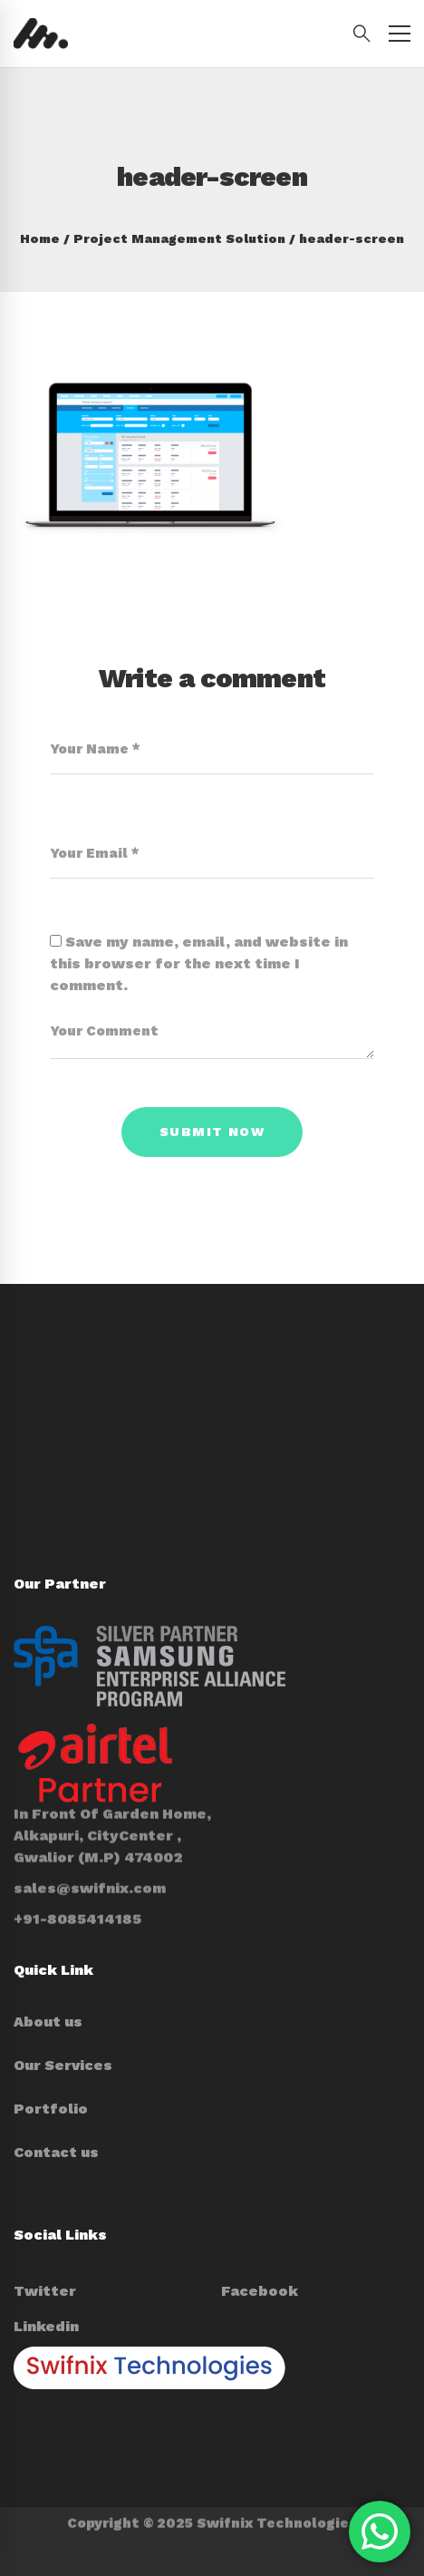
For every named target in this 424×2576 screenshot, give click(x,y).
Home (40, 238)
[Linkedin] (46, 2326)
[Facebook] (259, 2291)
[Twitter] (45, 2291)
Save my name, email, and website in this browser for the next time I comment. (199, 963)
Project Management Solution (179, 238)
